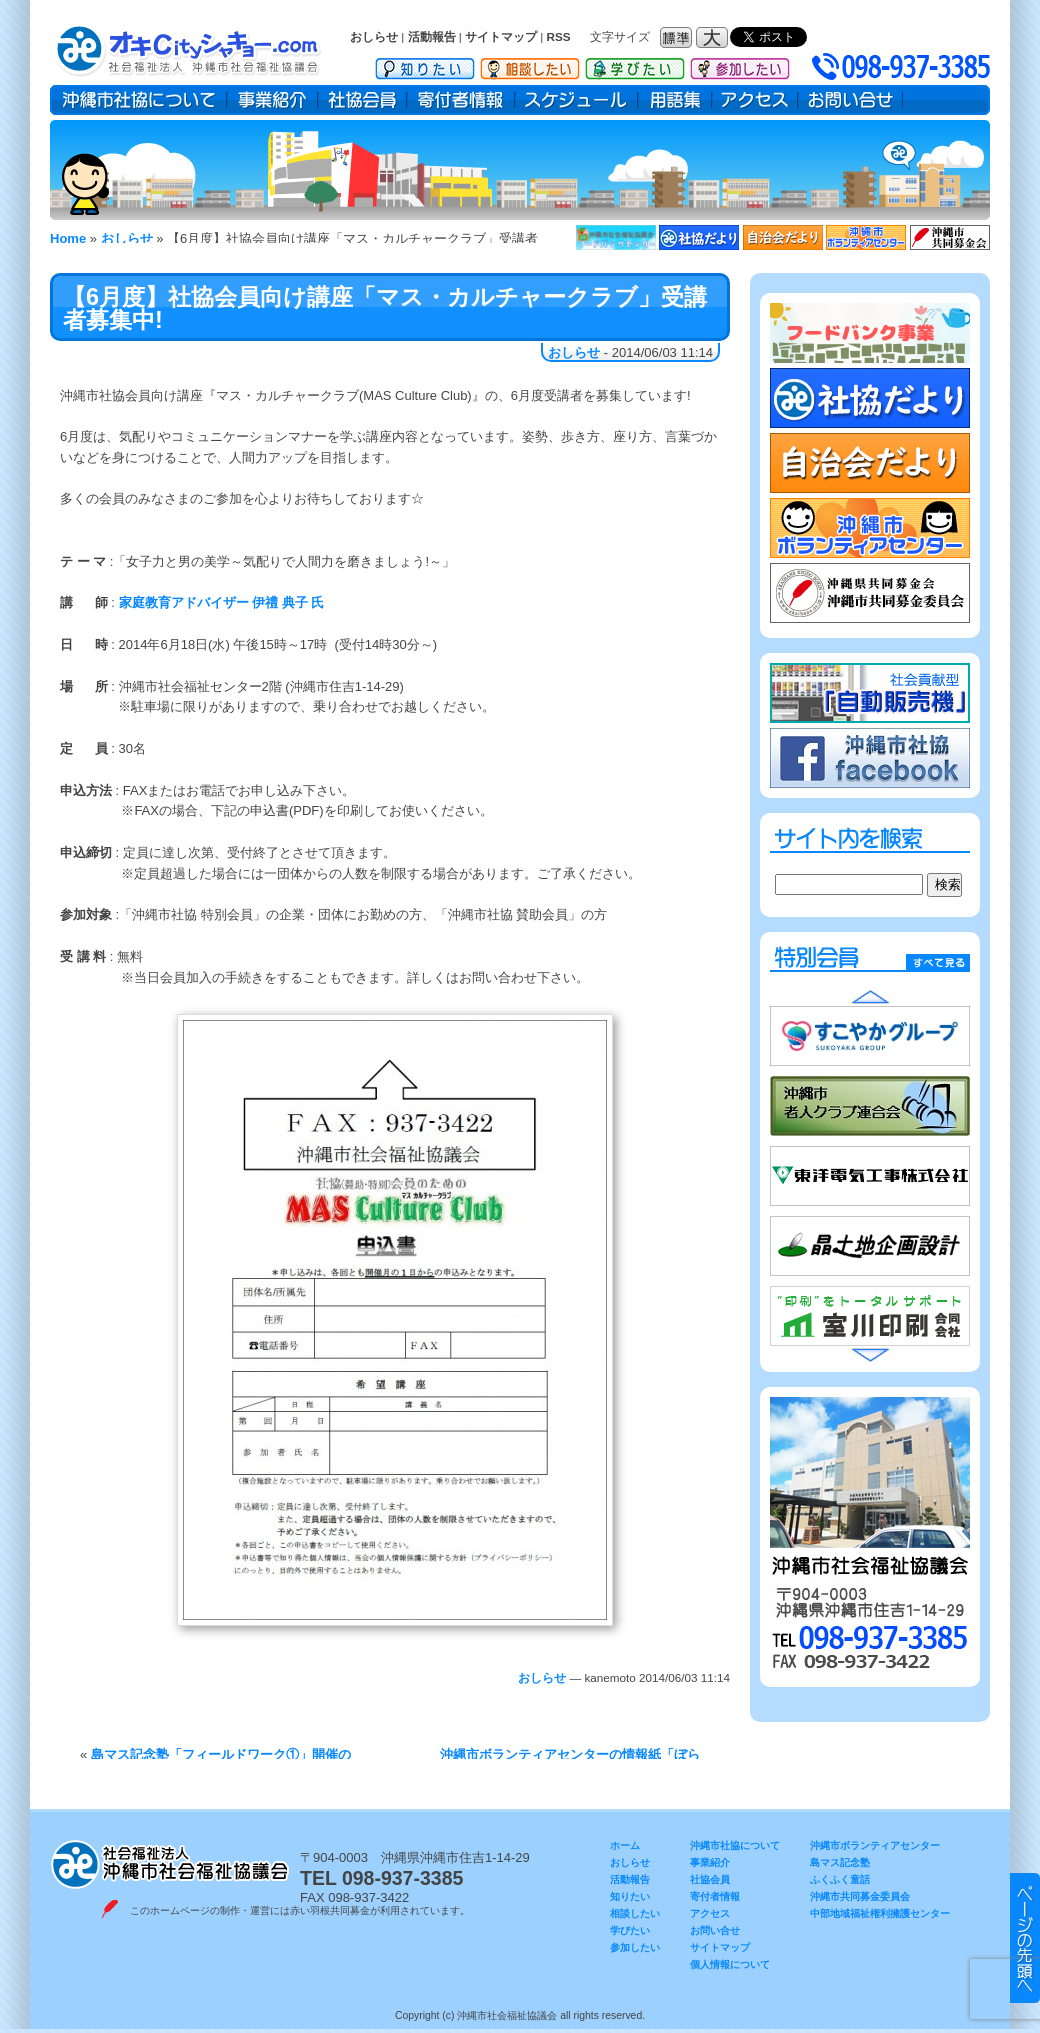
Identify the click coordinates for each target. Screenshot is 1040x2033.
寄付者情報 (461, 100)
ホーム (625, 1845)
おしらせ (374, 36)
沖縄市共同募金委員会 (860, 1896)
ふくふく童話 (840, 1879)
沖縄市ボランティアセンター (875, 1845)
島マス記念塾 (840, 1862)
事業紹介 (272, 100)
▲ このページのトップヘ (1025, 1938)
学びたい (635, 65)
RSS (559, 36)
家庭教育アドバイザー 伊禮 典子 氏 (219, 602)
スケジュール (576, 100)
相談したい (530, 65)
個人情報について (730, 1964)
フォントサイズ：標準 (678, 37)
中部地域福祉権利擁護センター (880, 1913)
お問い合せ (850, 100)
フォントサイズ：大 (714, 37)
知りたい (425, 65)
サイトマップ (501, 36)
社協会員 (362, 100)
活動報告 (432, 36)
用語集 (675, 100)
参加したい (740, 65)
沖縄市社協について (138, 100)
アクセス (755, 100)
